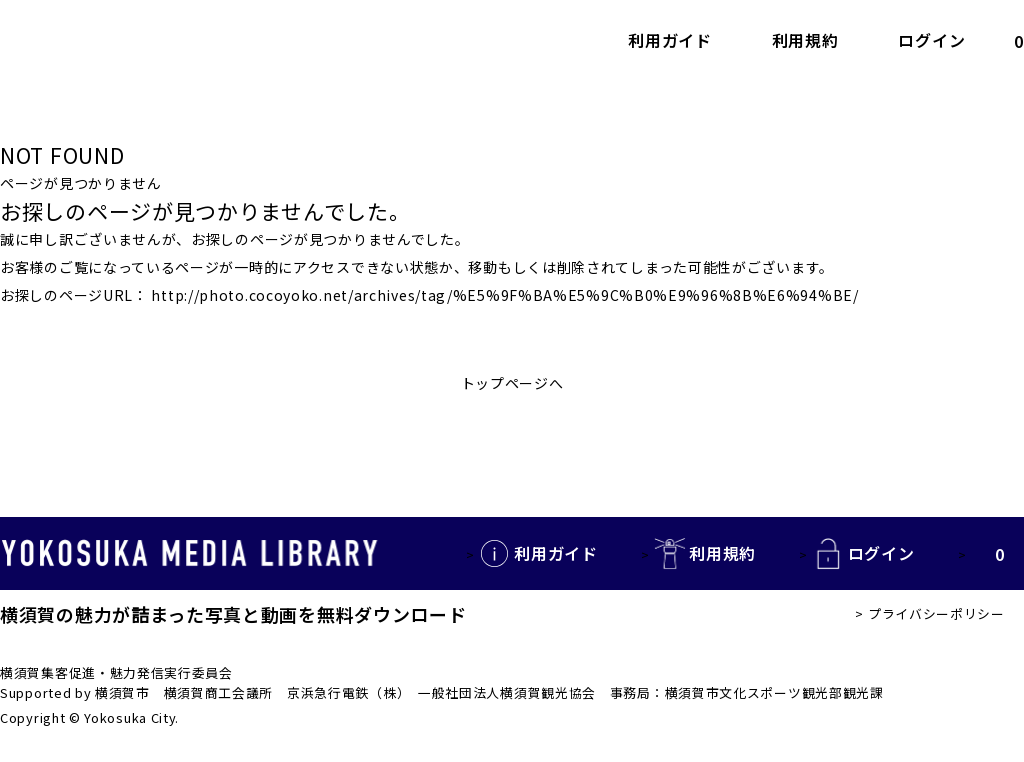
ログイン (931, 41)
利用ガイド (670, 41)
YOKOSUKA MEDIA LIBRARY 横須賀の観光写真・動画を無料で (175, 40)
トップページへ (512, 383)
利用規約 (805, 41)
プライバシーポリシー (936, 613)
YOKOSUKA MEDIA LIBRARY (189, 554)
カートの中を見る (1001, 40)
